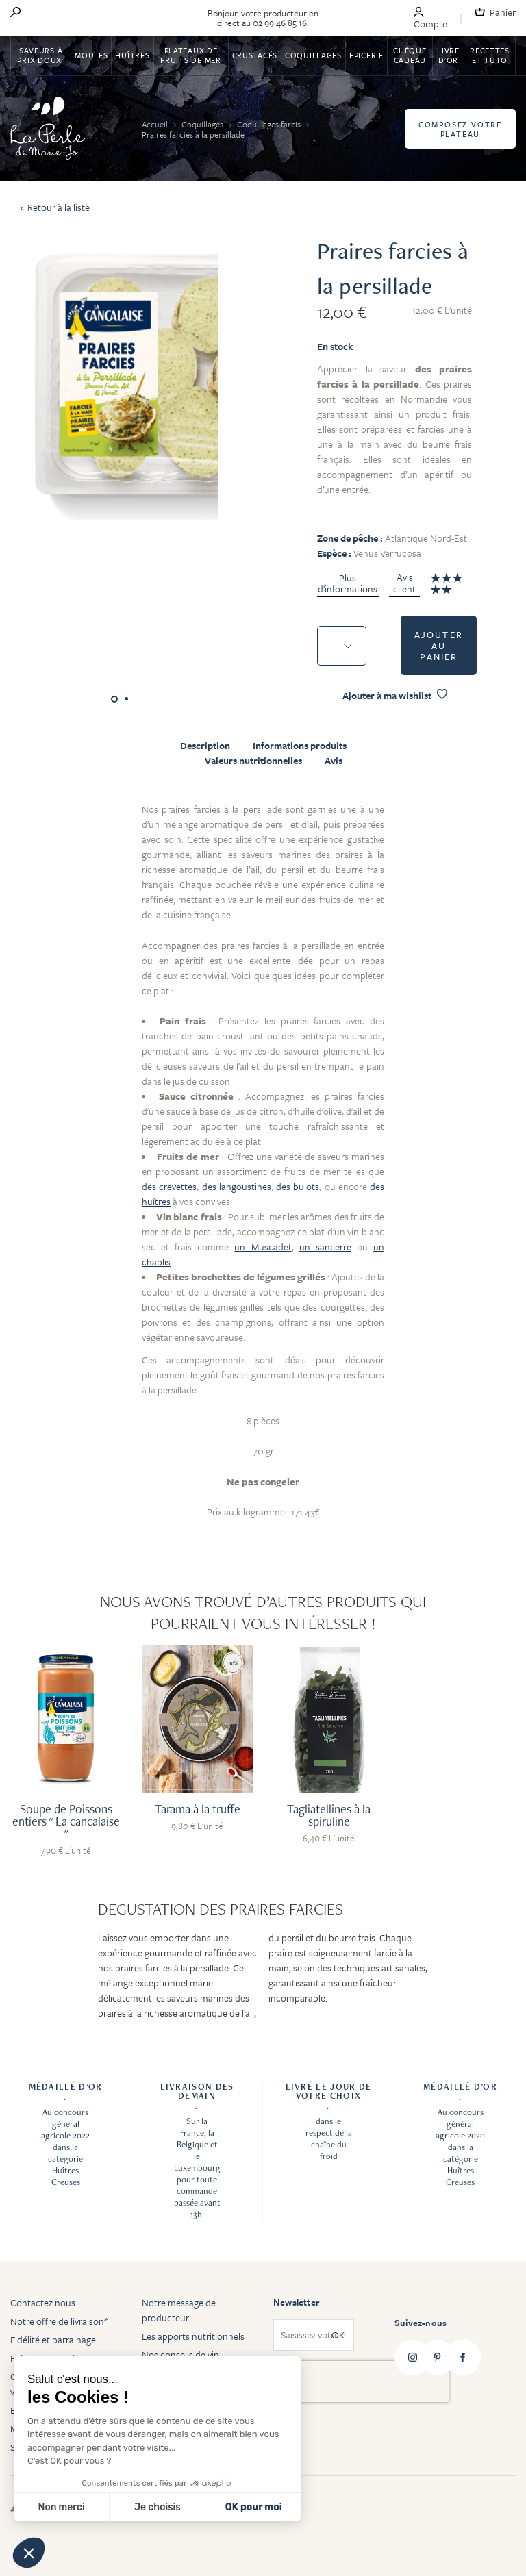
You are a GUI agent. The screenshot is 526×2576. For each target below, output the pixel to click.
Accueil (156, 124)
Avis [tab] (333, 761)
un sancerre (325, 1246)
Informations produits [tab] (300, 746)
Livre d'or (448, 55)
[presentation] (361, 2381)
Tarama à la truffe (197, 1809)
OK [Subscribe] (338, 2335)
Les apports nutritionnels (193, 2336)
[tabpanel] (263, 1169)
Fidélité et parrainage (53, 2339)
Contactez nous (42, 2302)
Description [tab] (205, 746)
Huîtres (132, 55)
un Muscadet (262, 1246)
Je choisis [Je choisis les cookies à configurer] (157, 2507)
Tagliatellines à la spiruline (329, 1815)
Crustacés (254, 55)
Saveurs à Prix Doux (40, 55)
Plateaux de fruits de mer (190, 55)
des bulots (297, 1186)
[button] (28, 2552)
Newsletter (296, 2302)
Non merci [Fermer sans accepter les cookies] (61, 2507)
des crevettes (169, 1186)
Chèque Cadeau (409, 55)
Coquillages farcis (270, 124)
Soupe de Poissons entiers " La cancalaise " (66, 1821)
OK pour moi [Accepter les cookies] (253, 2507)
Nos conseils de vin (180, 2354)
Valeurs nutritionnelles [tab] (253, 761)
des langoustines (236, 1186)
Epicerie (366, 55)
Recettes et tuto (490, 55)
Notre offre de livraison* (59, 2321)
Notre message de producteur (179, 2310)
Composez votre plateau (460, 129)
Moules (91, 55)
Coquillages (313, 55)
